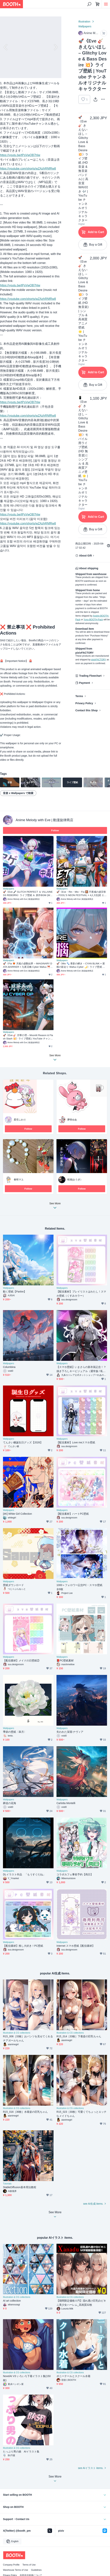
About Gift (85, 555)
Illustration (84, 21)
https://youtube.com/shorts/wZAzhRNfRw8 (28, 168)
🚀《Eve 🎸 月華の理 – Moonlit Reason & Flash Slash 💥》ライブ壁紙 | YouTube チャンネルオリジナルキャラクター (28, 1037)
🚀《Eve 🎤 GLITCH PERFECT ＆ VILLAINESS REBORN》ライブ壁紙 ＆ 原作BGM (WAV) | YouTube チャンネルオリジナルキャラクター (28, 893)
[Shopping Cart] (97, 4)
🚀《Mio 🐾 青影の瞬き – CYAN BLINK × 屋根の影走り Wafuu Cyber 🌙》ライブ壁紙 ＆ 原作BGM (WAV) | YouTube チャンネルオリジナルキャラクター (81, 965)
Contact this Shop (86, 710)
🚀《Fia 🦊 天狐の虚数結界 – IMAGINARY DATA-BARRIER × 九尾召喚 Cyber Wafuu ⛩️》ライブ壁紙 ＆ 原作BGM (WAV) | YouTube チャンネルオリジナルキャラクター (28, 965)
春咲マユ (18, 1179)
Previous (6, 47)
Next (55, 47)
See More (55, 1206)
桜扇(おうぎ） (75, 1179)
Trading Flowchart (90, 675)
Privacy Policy (84, 703)
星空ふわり (20, 1119)
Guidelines (36, 2570)
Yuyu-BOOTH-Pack (93, 619)
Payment (84, 682)
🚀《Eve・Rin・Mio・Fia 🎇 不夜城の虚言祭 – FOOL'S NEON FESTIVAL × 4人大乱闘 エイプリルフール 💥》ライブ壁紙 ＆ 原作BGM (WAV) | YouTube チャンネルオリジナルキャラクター (81, 893)
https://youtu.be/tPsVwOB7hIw (20, 155)
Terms (79, 696)
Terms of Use (29, 2565)
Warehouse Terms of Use (15, 2570)
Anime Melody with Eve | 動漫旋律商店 (44, 820)
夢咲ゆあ (72, 1119)
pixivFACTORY (98, 659)
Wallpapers (84, 26)
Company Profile (11, 2565)
